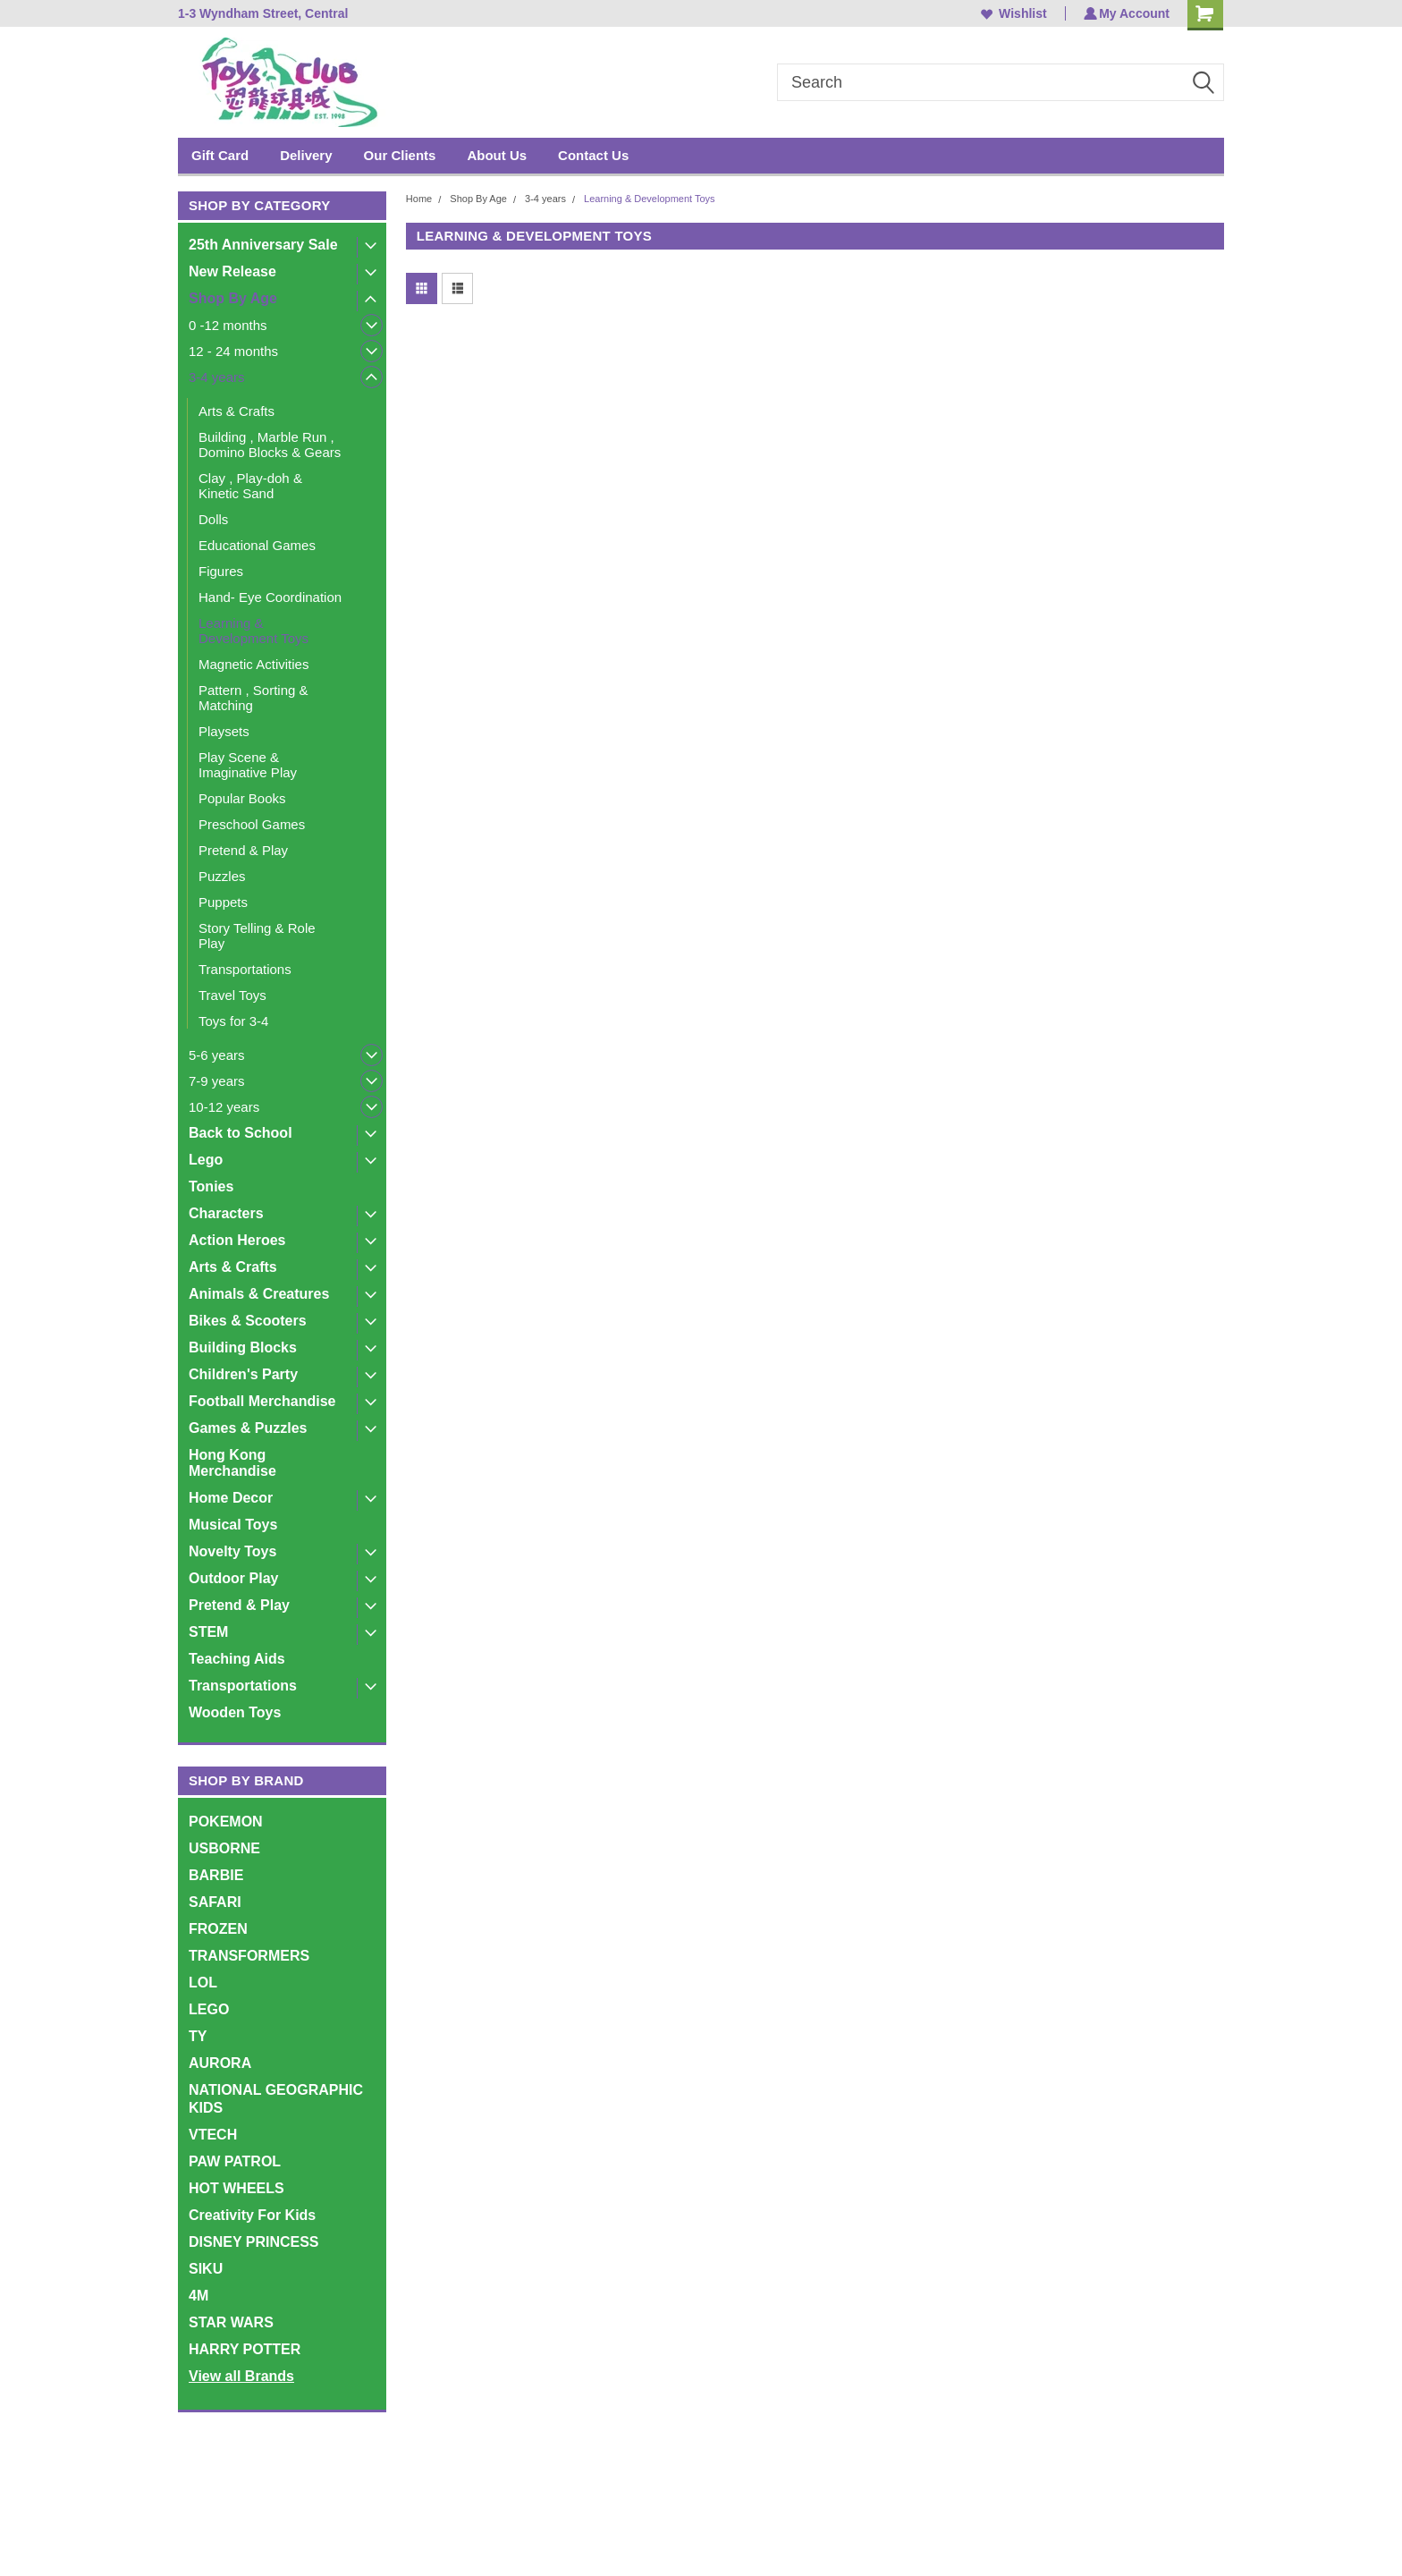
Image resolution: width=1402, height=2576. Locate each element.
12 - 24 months (233, 351)
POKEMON (226, 1821)
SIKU (206, 2268)
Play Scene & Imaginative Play (247, 765)
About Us (497, 155)
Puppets (223, 902)
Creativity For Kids (252, 2215)
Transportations (244, 969)
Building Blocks (243, 1347)
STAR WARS (231, 2322)
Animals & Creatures (259, 1293)
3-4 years (217, 377)
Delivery (306, 155)
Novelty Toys (232, 1551)
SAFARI (215, 1902)
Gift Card (220, 155)
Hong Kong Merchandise (232, 1463)
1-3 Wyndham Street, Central (263, 13)
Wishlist (1012, 13)
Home (419, 198)
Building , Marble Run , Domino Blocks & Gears (269, 444)
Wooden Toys (235, 1712)
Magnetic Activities (253, 664)
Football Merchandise (262, 1401)
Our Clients (400, 155)
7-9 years (217, 1081)
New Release (232, 271)
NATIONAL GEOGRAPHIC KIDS (276, 2098)
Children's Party (243, 1374)
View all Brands (241, 2376)
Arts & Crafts (236, 411)
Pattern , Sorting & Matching (253, 697)
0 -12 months (228, 325)
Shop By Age (233, 298)
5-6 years (217, 1055)
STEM (208, 1632)
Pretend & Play (243, 850)
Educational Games (257, 545)
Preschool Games (251, 824)
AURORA (220, 2063)
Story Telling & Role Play (257, 935)
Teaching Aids (237, 1658)
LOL (203, 1982)
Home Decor (231, 1497)
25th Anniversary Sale (263, 244)
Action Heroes (237, 1240)
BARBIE (216, 1875)
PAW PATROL (235, 2161)
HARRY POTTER (244, 2349)
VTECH (213, 2134)
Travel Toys (232, 995)
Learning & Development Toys (253, 630)
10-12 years (224, 1106)
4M (198, 2295)
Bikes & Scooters (248, 1320)
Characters (226, 1213)
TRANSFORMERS (249, 1955)
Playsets (223, 731)
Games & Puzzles (248, 1428)
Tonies (211, 1186)
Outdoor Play (233, 1578)
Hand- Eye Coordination (270, 597)
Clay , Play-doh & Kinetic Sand (250, 485)
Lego (206, 1159)
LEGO (209, 2009)
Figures (220, 571)
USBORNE (224, 1848)
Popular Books (242, 798)
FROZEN (218, 1928)
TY (198, 2036)
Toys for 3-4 (233, 1021)
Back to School (240, 1132)
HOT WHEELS (236, 2188)
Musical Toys (233, 1524)
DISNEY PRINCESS (254, 2242)
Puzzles (222, 876)
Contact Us (593, 155)
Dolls (213, 519)
